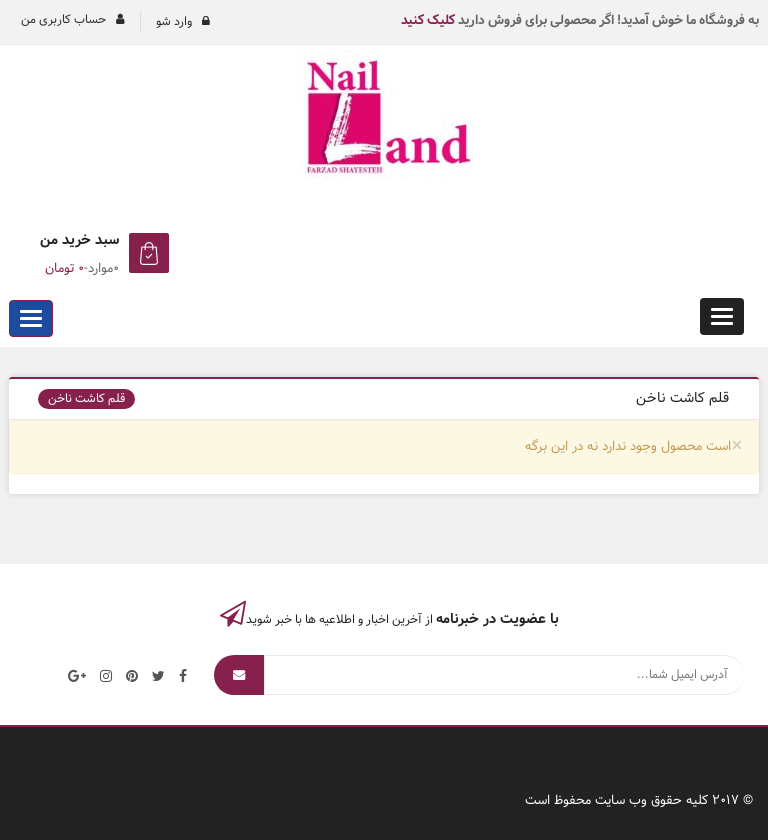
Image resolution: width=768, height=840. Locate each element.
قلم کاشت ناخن (86, 399)
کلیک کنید (428, 20)
